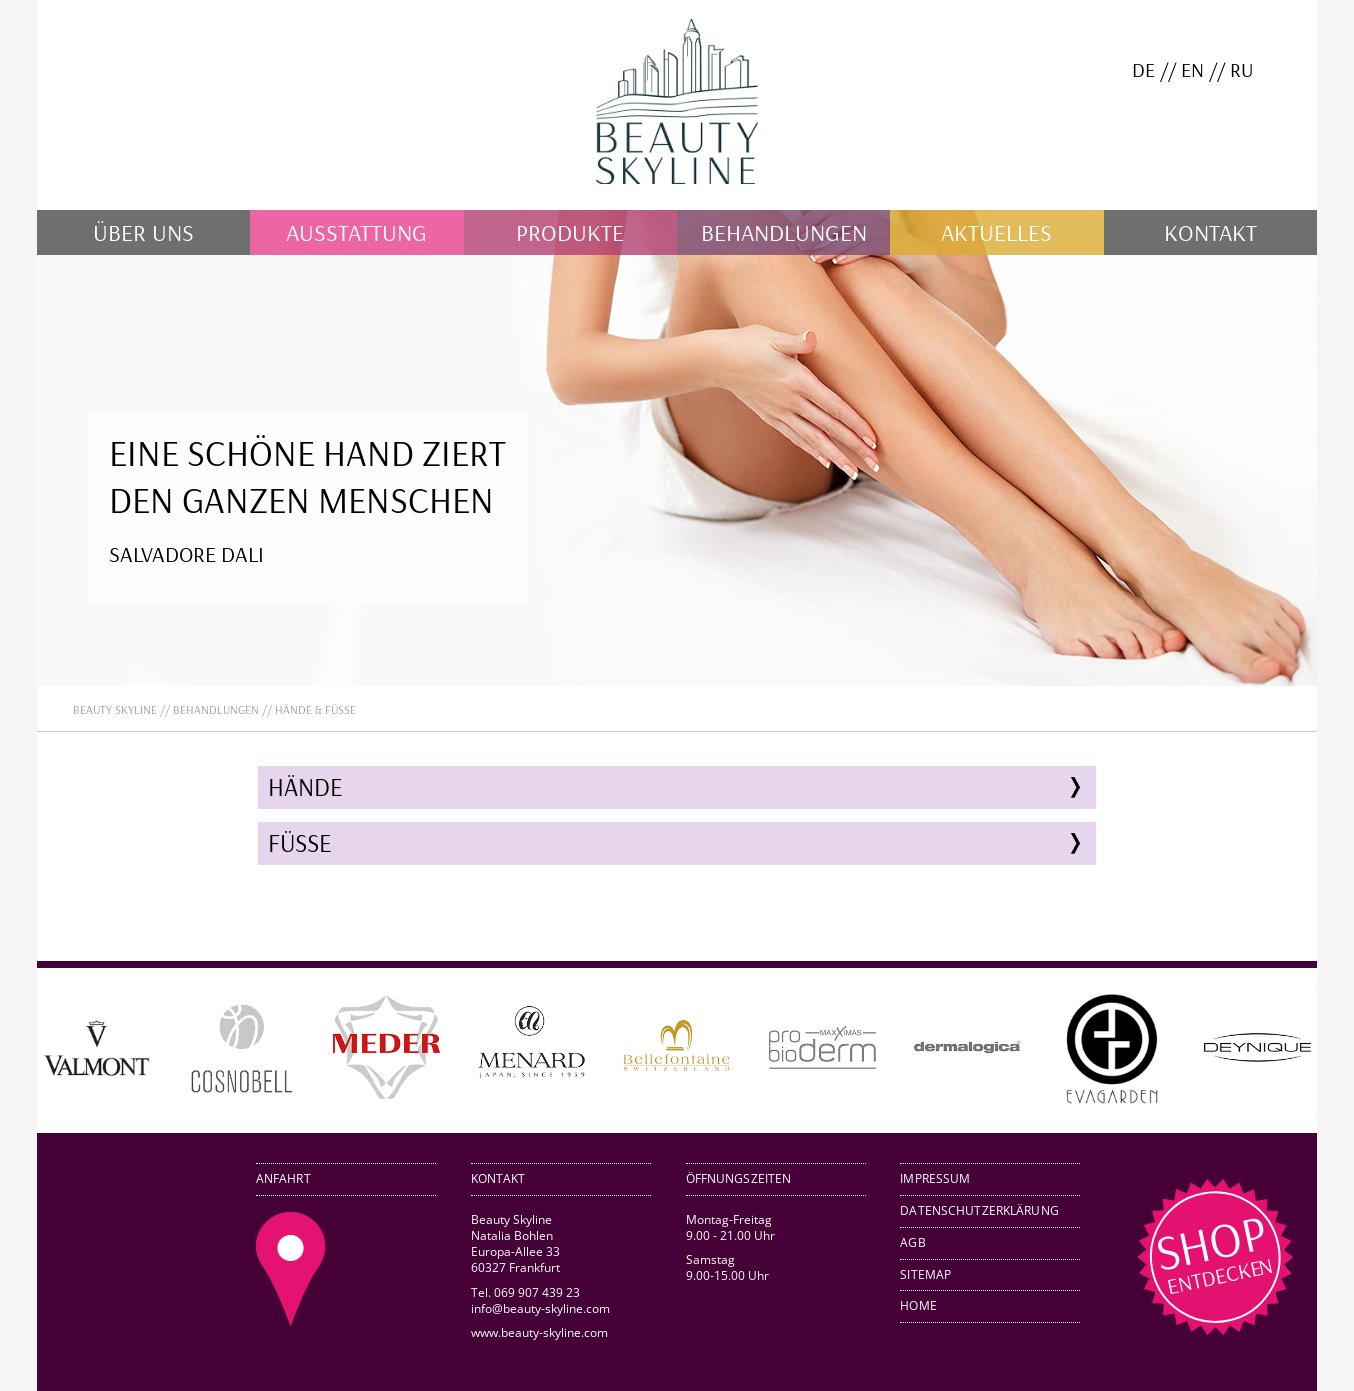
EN (1192, 69)
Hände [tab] (305, 786)
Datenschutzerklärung (979, 1210)
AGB (912, 1242)
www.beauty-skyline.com (539, 1332)
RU (1241, 69)
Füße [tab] (300, 842)
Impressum (935, 1178)
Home (918, 1305)
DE (1143, 69)
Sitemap (925, 1274)
